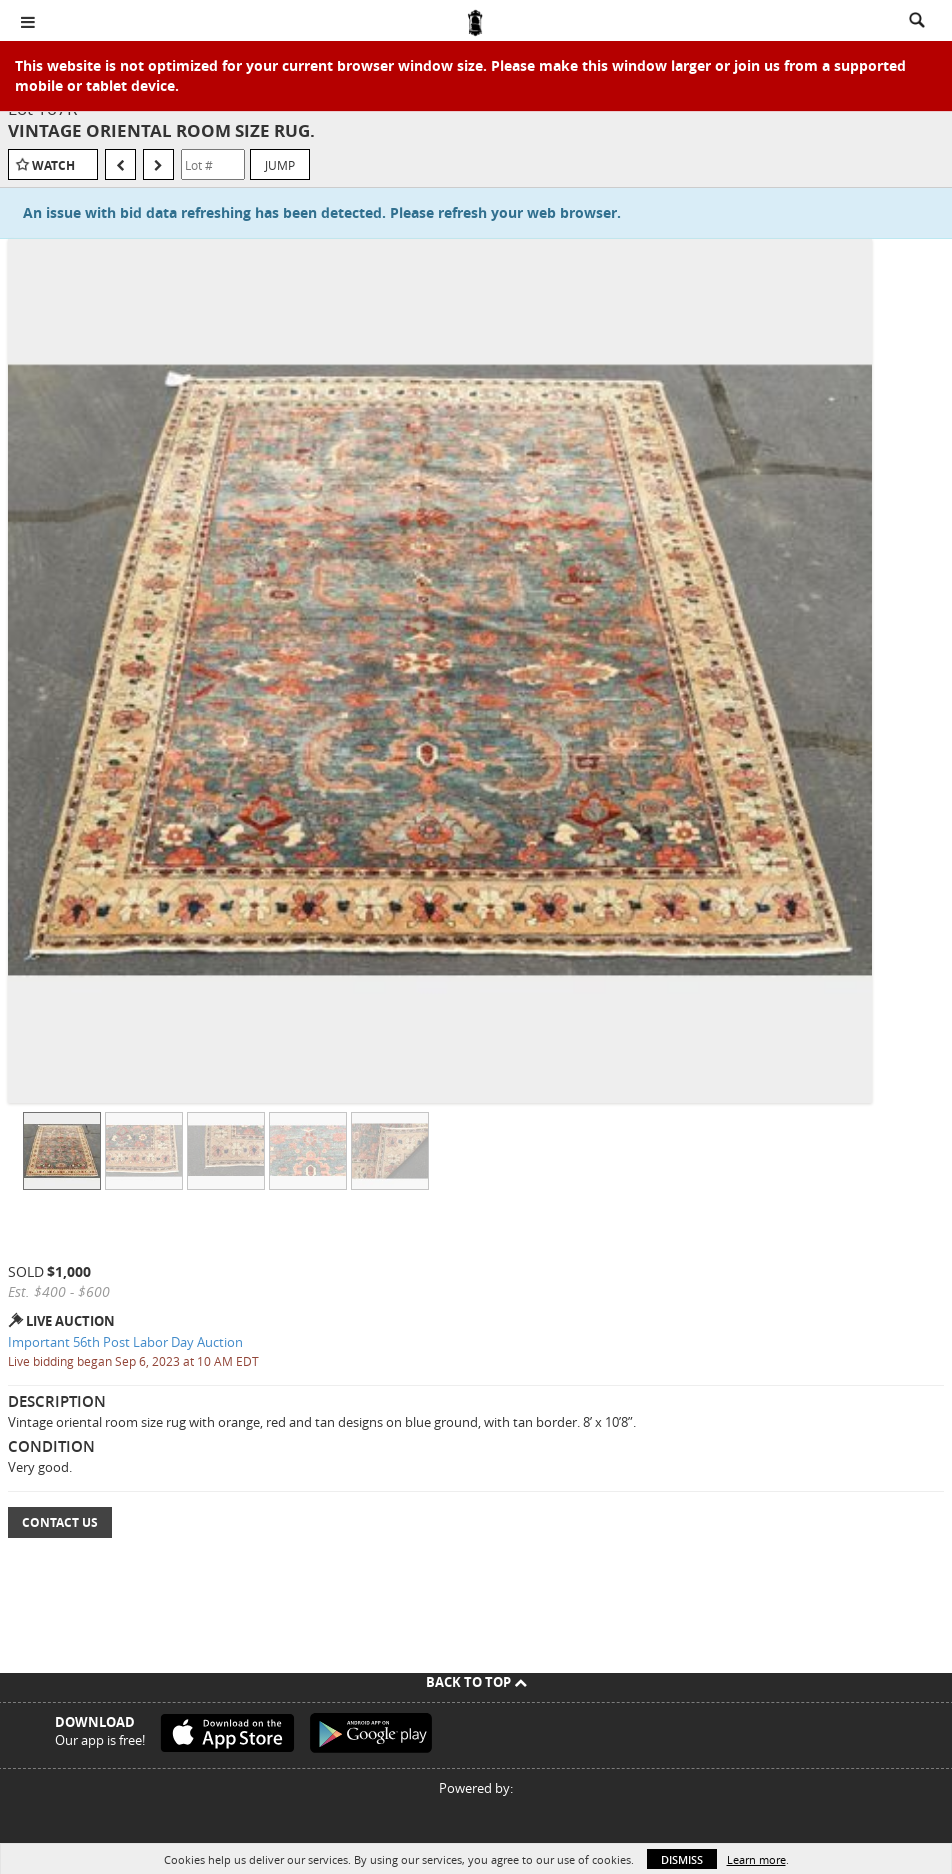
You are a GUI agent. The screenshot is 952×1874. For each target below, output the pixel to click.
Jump (280, 165)
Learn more (756, 1859)
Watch (53, 165)
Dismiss (682, 1859)
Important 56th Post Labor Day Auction (125, 1342)
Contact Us (60, 1522)
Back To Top (476, 1682)
